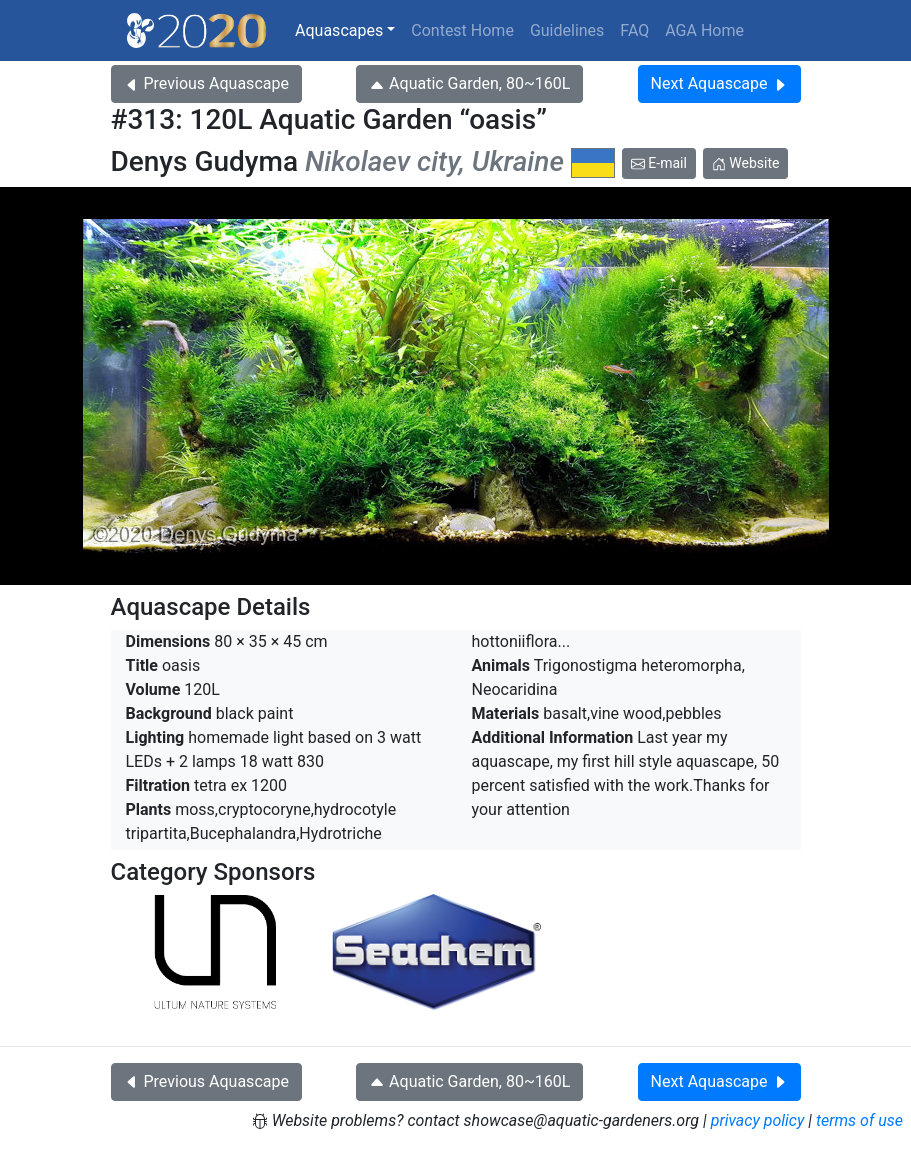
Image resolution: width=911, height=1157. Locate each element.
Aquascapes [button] (339, 30)
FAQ (634, 30)
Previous (206, 83)
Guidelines (567, 30)
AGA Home (704, 30)
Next (719, 83)
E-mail (659, 163)
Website (746, 163)
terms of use (859, 1120)
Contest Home (462, 30)
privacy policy (758, 1120)
